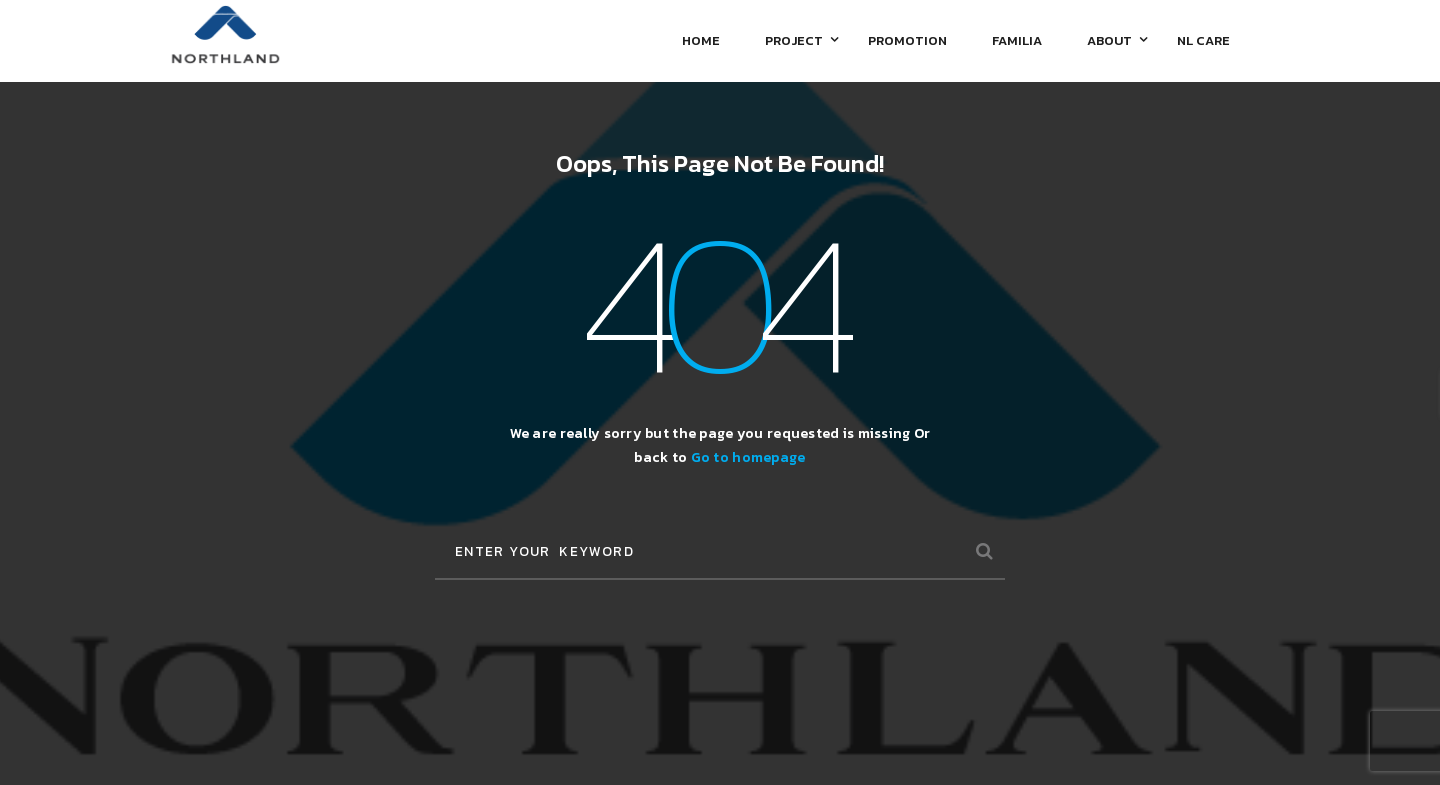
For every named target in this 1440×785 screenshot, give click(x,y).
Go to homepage (748, 457)
